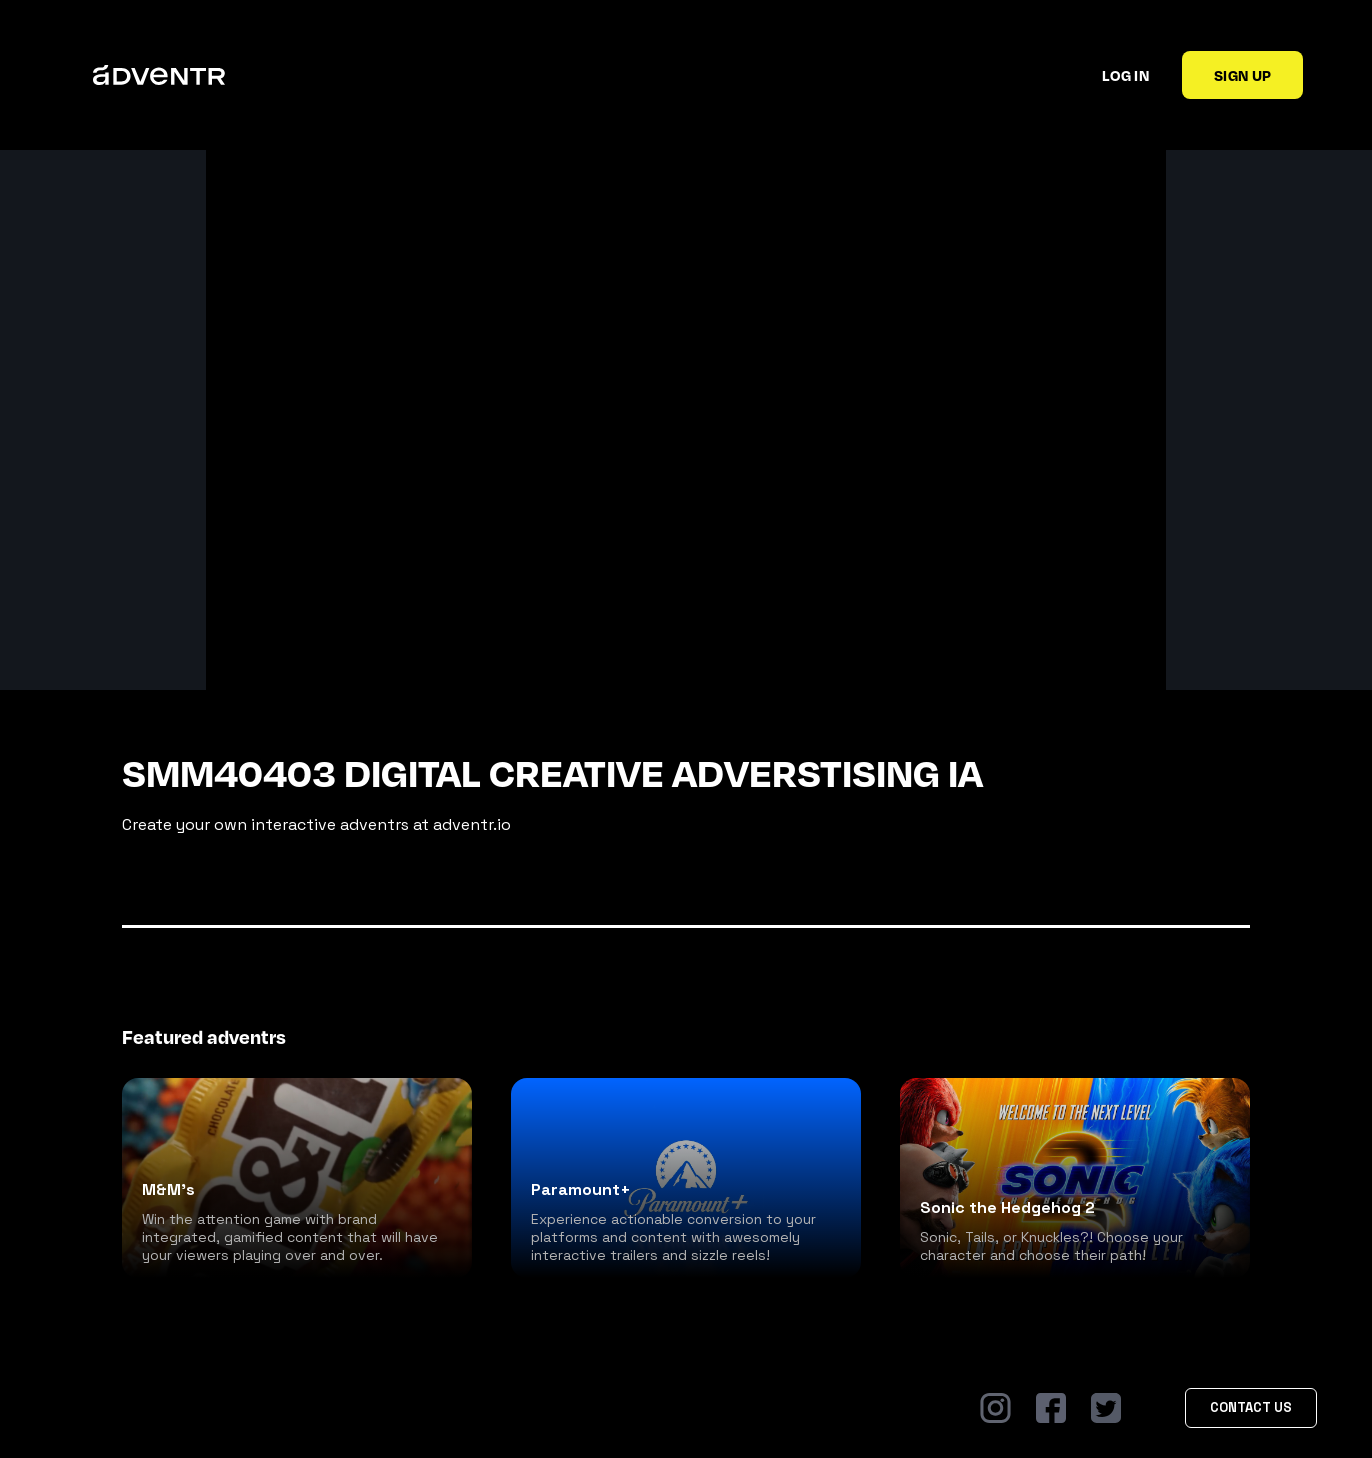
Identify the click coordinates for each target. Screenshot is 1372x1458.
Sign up (1242, 75)
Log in (1125, 75)
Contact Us (1251, 1407)
